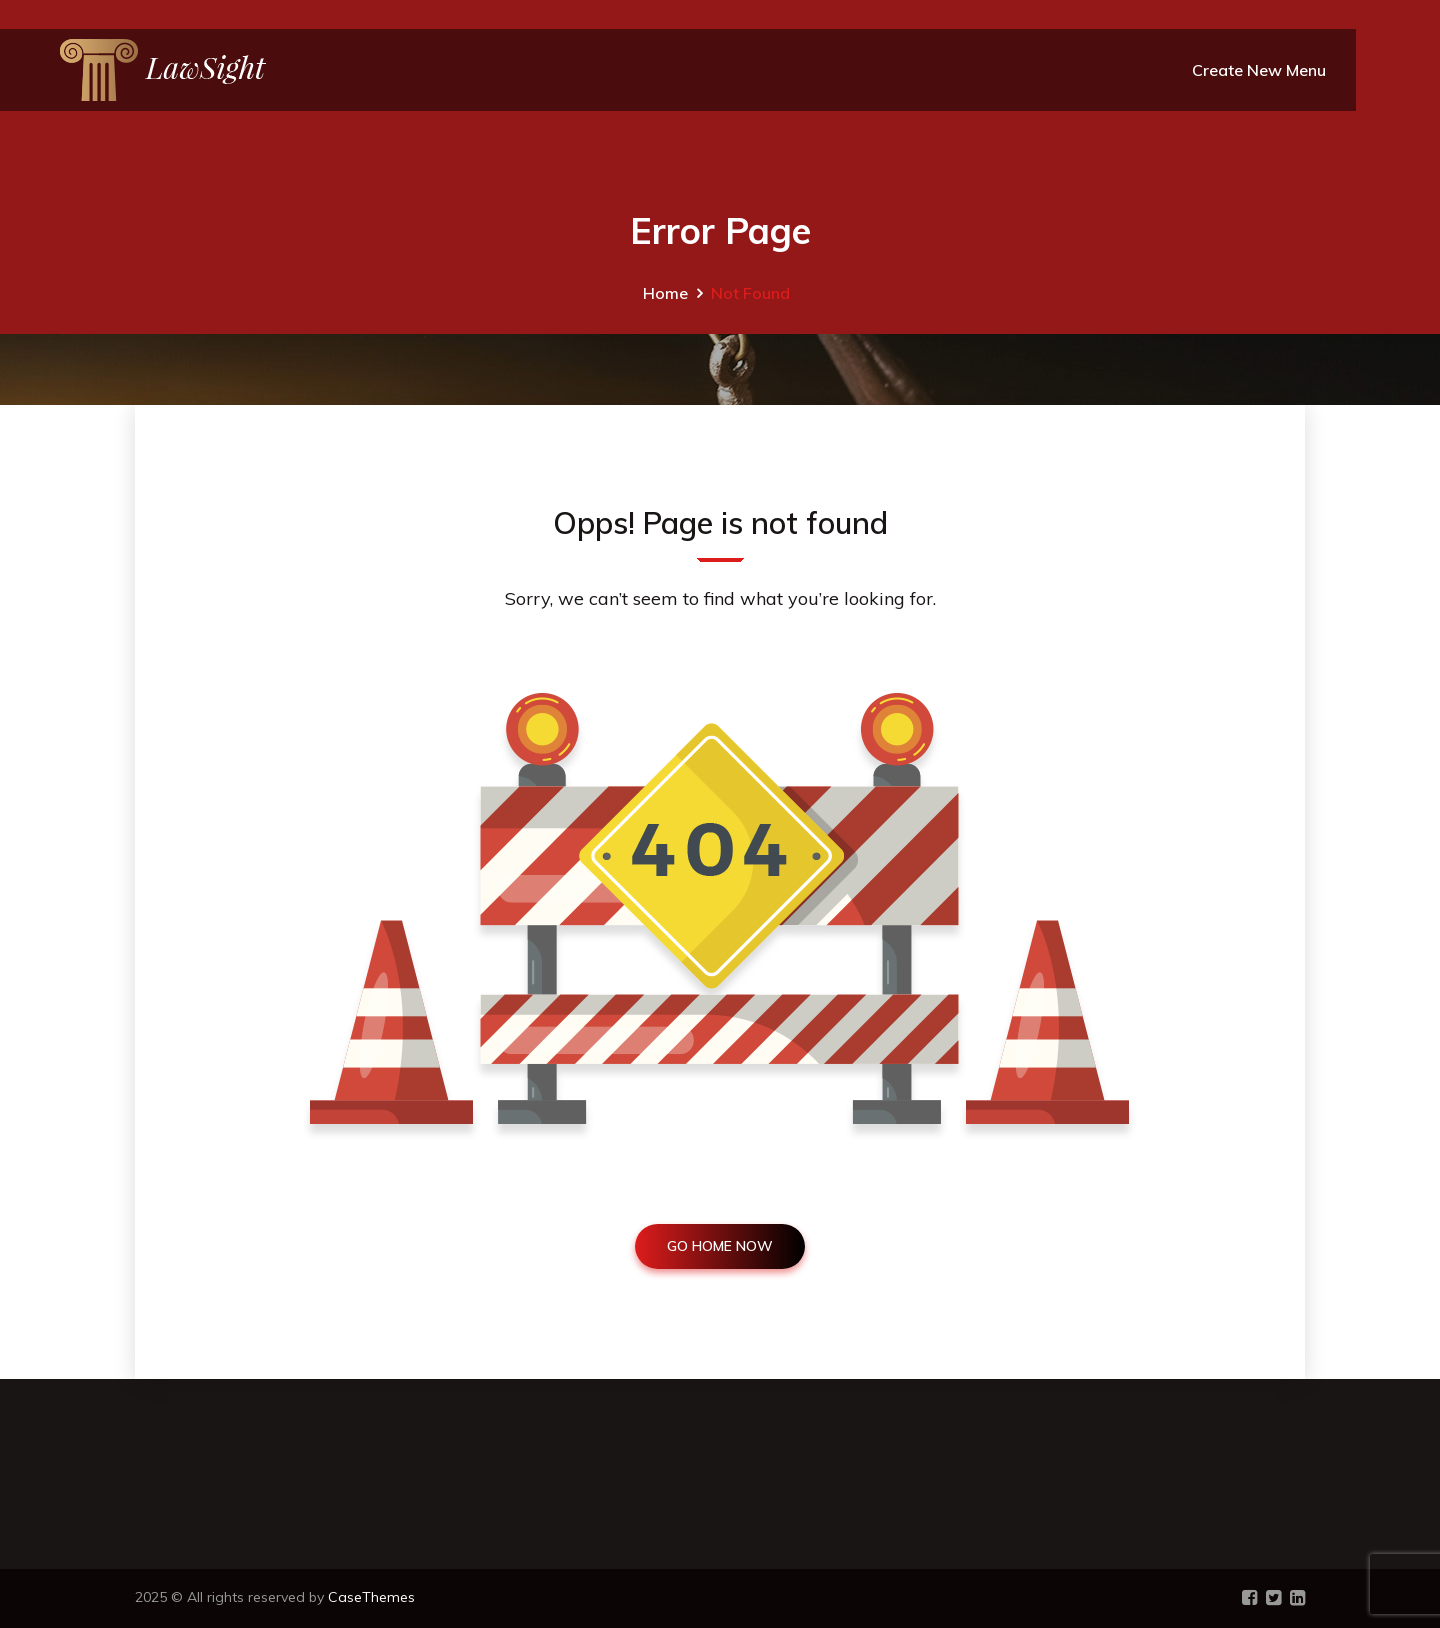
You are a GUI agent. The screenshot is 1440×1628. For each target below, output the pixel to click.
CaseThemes (371, 1597)
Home (665, 293)
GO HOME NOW (720, 1246)
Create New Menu (1259, 70)
